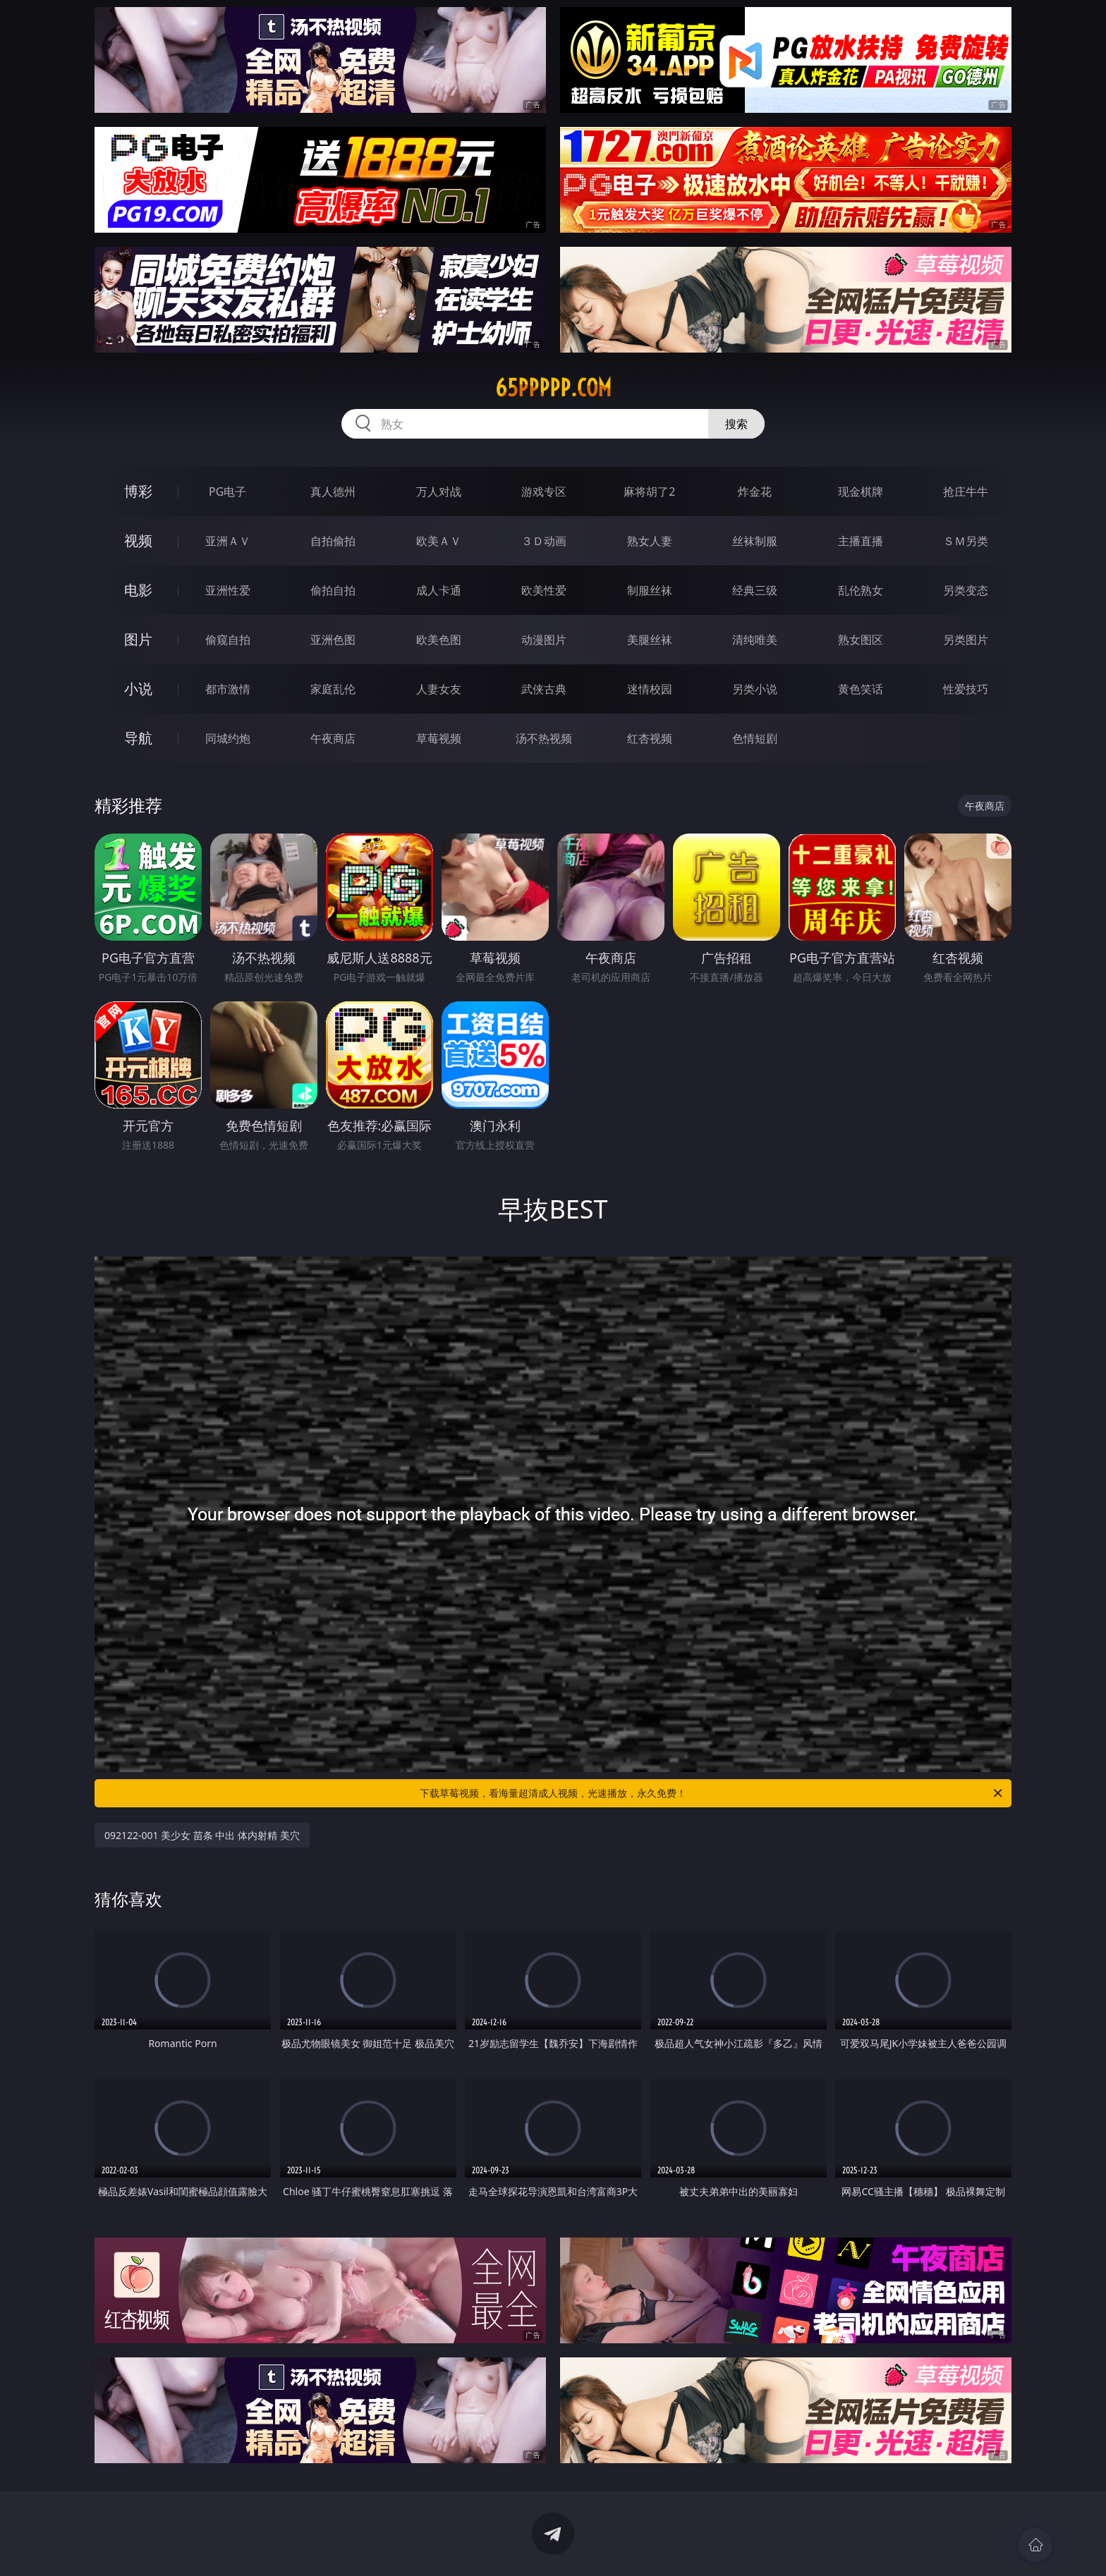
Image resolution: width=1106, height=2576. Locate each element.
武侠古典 (543, 689)
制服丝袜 (649, 590)
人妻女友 (438, 689)
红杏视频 (649, 738)
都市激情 (227, 689)
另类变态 (965, 590)
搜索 (736, 424)
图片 (138, 639)
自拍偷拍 (333, 541)
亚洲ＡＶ (227, 541)
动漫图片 (543, 639)
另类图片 (965, 639)
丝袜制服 (754, 541)
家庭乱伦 (333, 689)
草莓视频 (438, 738)
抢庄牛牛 (965, 491)
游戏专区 (543, 491)
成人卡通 (438, 590)
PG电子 (227, 491)
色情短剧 (754, 738)
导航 (138, 737)
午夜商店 (333, 738)
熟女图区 (860, 639)
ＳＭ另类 (965, 541)
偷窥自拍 (227, 639)
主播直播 (860, 541)
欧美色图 (438, 639)
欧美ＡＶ (438, 541)
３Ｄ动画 (543, 541)
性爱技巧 (965, 689)
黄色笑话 (860, 689)
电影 (138, 589)
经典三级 (754, 590)
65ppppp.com (553, 388)
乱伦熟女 (860, 590)
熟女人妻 (649, 541)
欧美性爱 (543, 590)
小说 (138, 688)
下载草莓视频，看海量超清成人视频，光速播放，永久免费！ (712, 1793)
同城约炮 (227, 738)
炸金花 (755, 491)
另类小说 (754, 689)
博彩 (138, 491)
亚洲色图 (333, 639)
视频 (138, 540)
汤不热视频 (544, 738)
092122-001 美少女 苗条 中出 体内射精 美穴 (202, 1835)
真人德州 (333, 491)
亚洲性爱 (227, 590)
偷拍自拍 (333, 590)
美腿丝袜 (649, 639)
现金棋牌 (860, 491)
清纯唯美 (754, 639)
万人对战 (438, 491)
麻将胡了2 (649, 491)
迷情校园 (649, 689)
